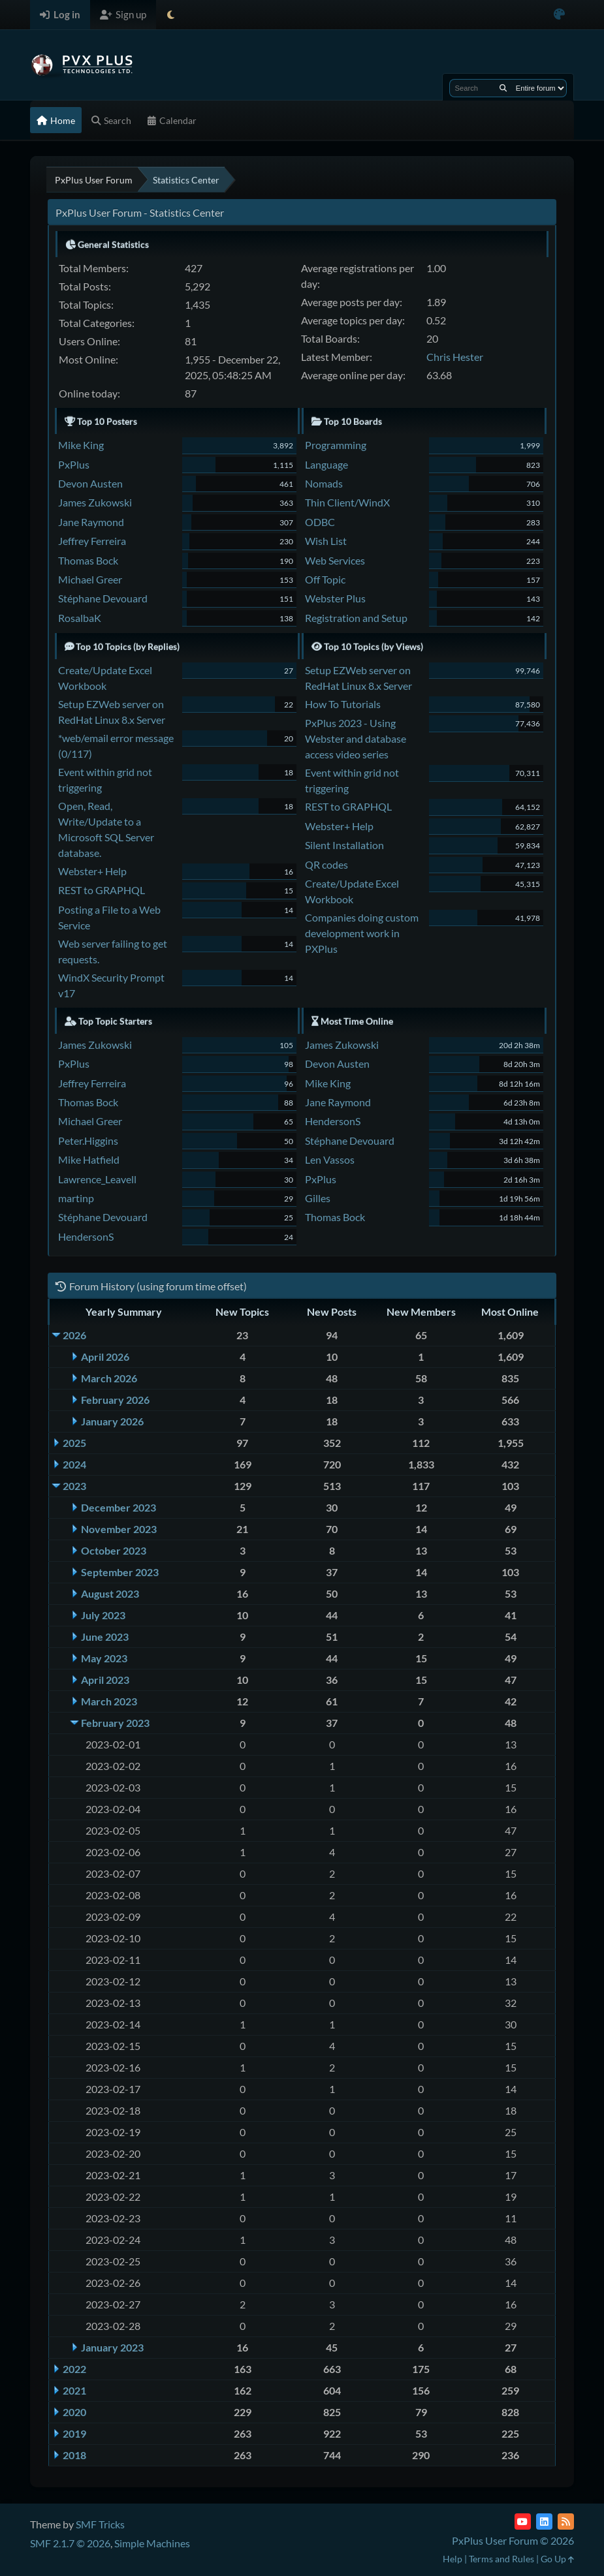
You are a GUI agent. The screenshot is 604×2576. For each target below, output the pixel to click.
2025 (74, 1442)
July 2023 (103, 1615)
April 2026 (105, 1356)
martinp (76, 1198)
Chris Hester (454, 356)
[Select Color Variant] (559, 14)
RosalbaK (79, 618)
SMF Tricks (100, 2524)
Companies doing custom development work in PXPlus (362, 933)
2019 (74, 2433)
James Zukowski (95, 502)
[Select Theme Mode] (170, 14)
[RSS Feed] (566, 2521)
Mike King (81, 445)
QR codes (326, 864)
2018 (74, 2455)
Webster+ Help (92, 871)
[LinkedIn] (544, 2521)
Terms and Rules (501, 2558)
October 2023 (113, 1550)
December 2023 (118, 1507)
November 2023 (119, 1529)
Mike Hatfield (88, 1159)
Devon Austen (90, 483)
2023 (74, 1486)
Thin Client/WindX (347, 502)
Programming (335, 445)
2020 (74, 2412)
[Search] (503, 88)
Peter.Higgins (88, 1140)
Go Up (557, 2558)
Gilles (317, 1198)
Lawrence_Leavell (97, 1179)
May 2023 (104, 1658)
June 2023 (105, 1636)
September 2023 (120, 1572)
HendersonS (86, 1236)
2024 (74, 1464)
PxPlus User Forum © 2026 (513, 2540)
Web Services (335, 560)
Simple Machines (152, 2543)
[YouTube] (523, 2521)
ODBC (320, 522)
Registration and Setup (356, 618)
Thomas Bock (88, 560)
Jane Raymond (91, 522)
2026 (74, 1335)
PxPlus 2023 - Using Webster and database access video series (355, 738)
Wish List (326, 541)
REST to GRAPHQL (101, 890)
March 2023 (109, 1701)
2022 (74, 2369)
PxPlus (73, 464)
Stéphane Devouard (103, 598)
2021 (74, 2390)
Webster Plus (335, 598)
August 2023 (110, 1593)
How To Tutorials (343, 704)
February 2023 (115, 1722)
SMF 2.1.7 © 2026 (70, 2543)
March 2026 (109, 1378)
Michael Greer (90, 579)
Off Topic (325, 579)
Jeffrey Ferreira (92, 541)
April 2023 (105, 1679)
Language (326, 464)
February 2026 (115, 1399)
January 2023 (112, 2347)
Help (452, 2558)
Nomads (324, 483)
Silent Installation (344, 845)
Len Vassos (330, 1159)
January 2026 (112, 1421)
